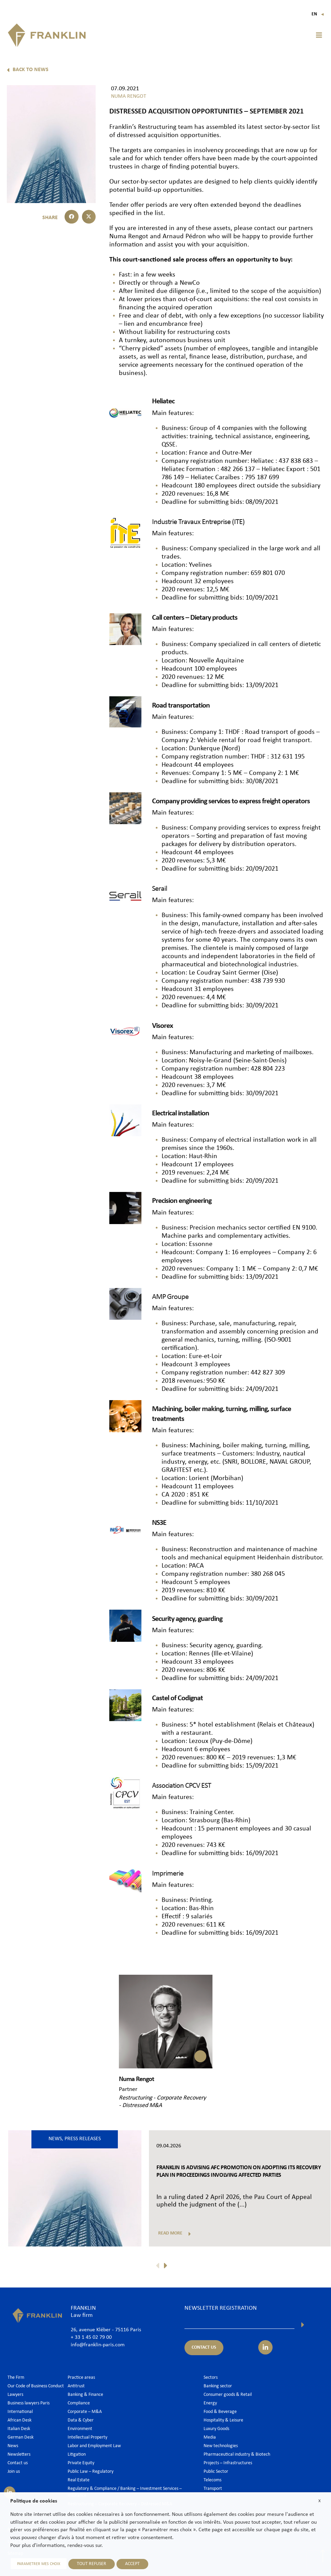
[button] (319, 35)
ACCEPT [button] (132, 2563)
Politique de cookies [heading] (33, 2501)
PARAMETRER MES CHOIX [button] (38, 2564)
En (318, 14)
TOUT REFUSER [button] (91, 2563)
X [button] (319, 2501)
